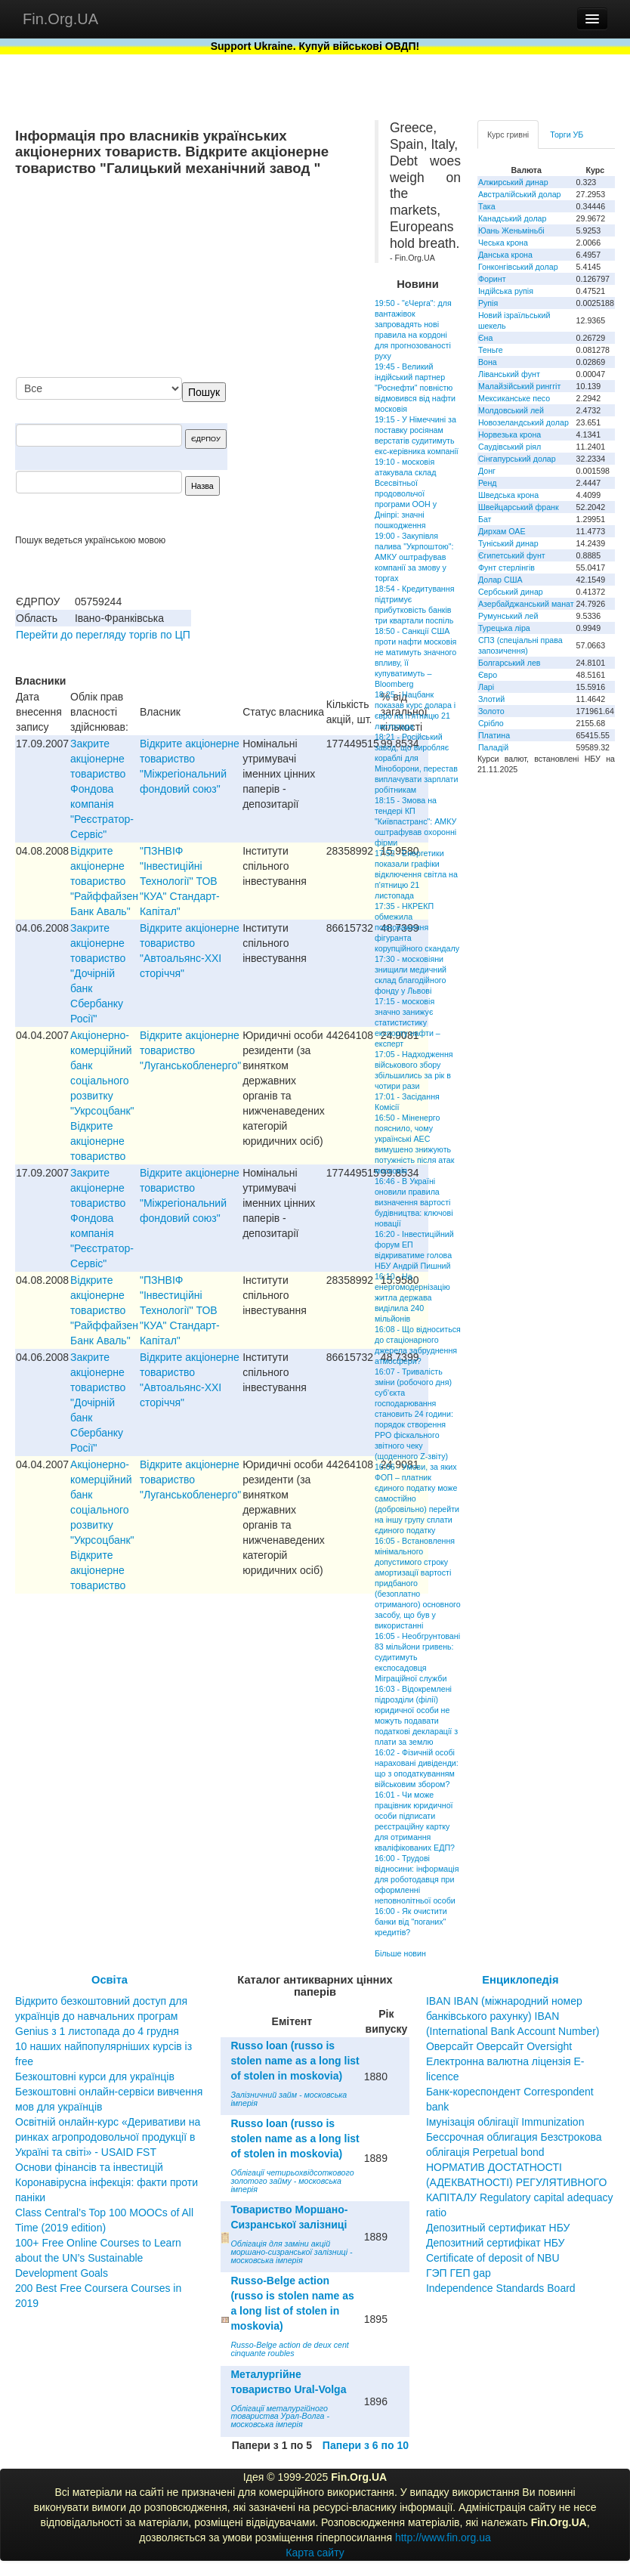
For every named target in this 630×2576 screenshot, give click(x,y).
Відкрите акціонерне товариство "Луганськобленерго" (190, 1050)
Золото (491, 711)
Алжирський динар (513, 182)
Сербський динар (510, 591)
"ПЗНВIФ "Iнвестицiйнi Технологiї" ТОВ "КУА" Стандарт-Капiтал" (180, 881)
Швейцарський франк (518, 507)
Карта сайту (315, 2553)
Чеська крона (503, 242)
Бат (485, 519)
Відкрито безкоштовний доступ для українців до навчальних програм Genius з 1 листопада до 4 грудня (101, 2016)
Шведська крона (508, 494)
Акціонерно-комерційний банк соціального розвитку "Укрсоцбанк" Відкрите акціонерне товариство (102, 1095)
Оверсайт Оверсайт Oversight (499, 2046)
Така (487, 206)
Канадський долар (512, 218)
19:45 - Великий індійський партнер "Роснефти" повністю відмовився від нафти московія (415, 387)
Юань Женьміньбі (511, 230)
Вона (487, 361)
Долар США (500, 579)
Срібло (491, 723)
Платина (494, 735)
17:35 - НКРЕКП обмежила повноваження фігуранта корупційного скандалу (417, 927)
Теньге (490, 349)
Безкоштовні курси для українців (94, 2076)
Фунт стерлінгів (506, 567)
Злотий (491, 699)
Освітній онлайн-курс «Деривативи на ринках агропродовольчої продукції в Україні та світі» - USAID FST (107, 2137)
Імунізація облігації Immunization (505, 2122)
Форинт (492, 278)
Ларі (486, 686)
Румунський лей (508, 615)
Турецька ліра (504, 627)
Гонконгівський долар (518, 266)
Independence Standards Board (501, 2288)
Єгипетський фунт (511, 555)
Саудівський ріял (509, 446)
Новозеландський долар (523, 422)
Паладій (493, 747)
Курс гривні (508, 134)
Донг (487, 470)
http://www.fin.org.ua (443, 2537)
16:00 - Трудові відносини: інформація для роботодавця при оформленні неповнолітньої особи (417, 1879)
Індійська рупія (505, 290)
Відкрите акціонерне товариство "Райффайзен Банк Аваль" (104, 881)
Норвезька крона (509, 434)
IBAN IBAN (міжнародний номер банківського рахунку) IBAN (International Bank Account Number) (513, 2016)
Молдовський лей (511, 410)
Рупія (488, 303)
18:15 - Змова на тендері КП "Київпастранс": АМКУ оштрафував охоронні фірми (415, 821)
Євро (487, 674)
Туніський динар (508, 543)
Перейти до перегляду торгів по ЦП (103, 635)
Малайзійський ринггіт (519, 386)
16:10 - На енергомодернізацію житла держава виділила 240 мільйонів (412, 1297)
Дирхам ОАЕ (502, 531)
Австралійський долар (519, 194)
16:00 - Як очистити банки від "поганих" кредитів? (411, 1921)
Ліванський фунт (509, 374)
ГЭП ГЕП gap (458, 2273)
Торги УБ (566, 134)
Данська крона (505, 254)
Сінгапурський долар (517, 458)
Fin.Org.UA (60, 19)
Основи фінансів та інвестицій (89, 2167)
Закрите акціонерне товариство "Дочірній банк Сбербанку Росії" (97, 973)
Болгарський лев (509, 662)
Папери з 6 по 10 (366, 2445)
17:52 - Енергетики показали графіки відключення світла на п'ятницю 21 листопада (416, 874)
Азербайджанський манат (526, 603)
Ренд (487, 482)
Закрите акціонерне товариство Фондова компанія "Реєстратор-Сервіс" (102, 789)
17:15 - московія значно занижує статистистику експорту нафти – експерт (407, 1022)
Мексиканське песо (514, 398)
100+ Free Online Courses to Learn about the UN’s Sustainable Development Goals (98, 2258)
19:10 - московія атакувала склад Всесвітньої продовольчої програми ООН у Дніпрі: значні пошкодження (406, 493)
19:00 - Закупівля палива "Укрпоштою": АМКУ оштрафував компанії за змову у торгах (414, 557)
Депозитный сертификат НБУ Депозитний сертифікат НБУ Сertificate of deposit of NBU (498, 2243)
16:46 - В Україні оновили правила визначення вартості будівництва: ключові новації (414, 1202)
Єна (485, 337)
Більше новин (400, 1953)
